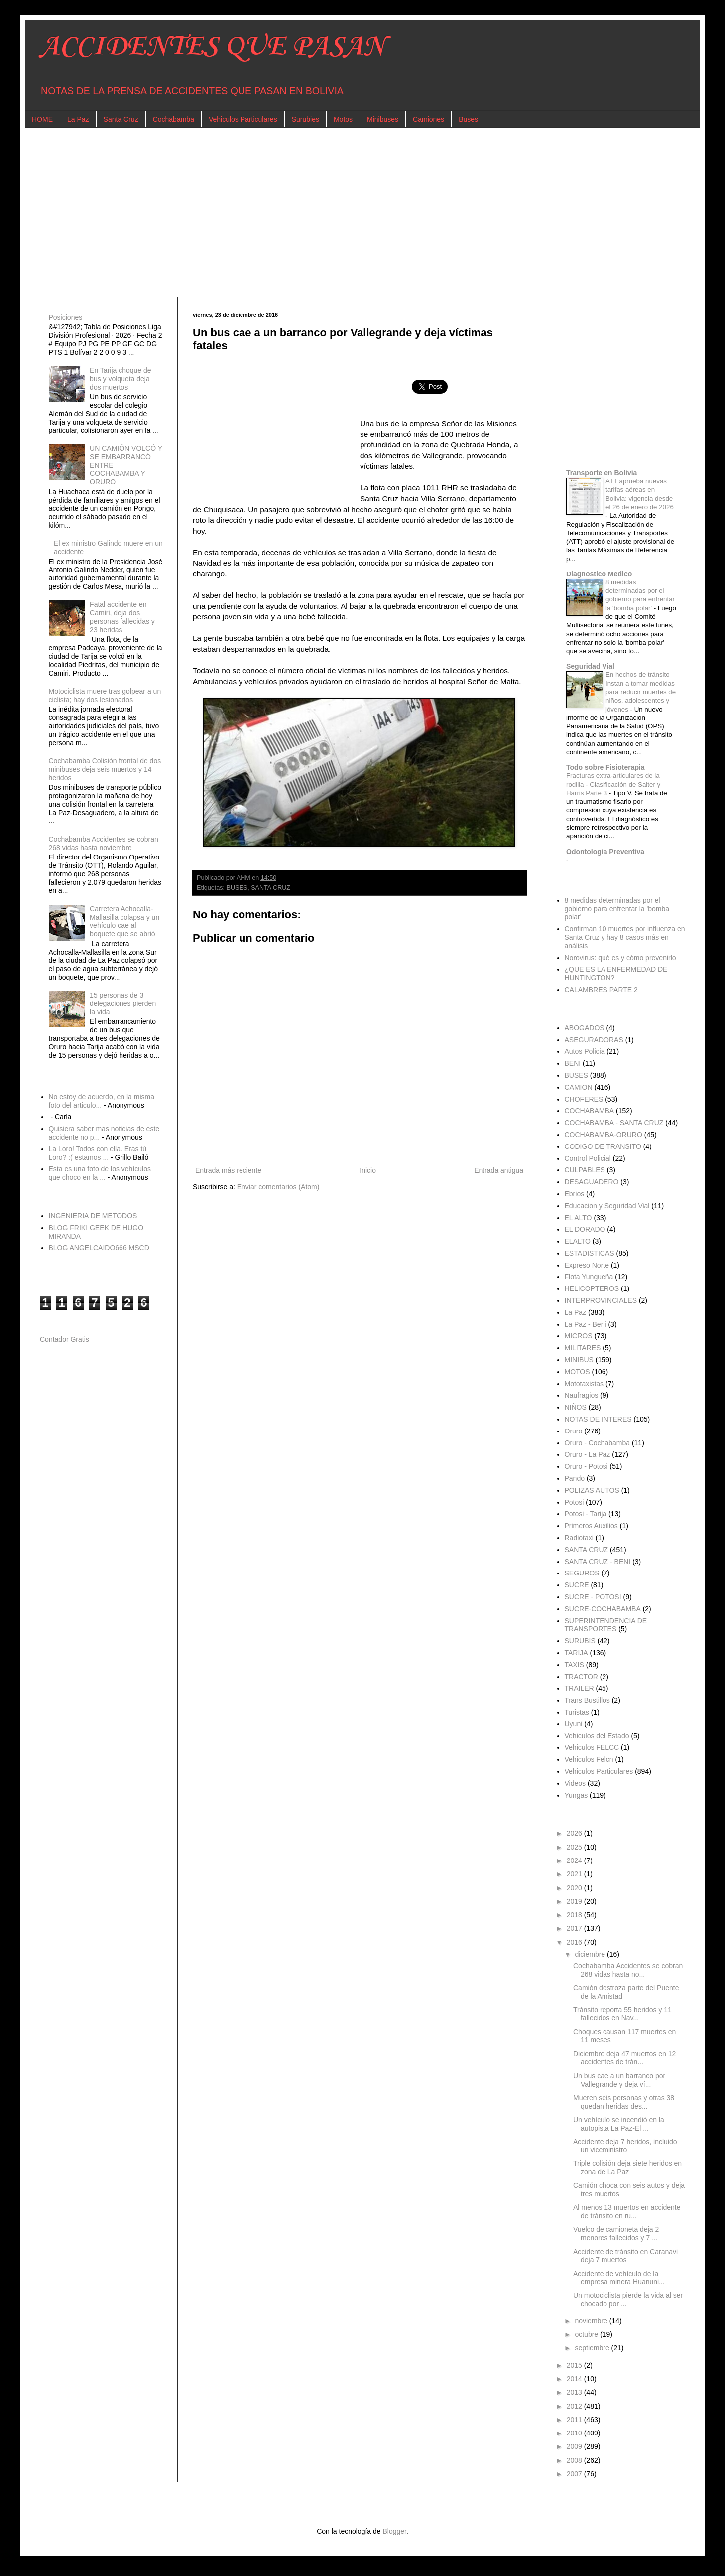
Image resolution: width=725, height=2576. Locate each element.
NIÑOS (576, 1407)
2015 (575, 2365)
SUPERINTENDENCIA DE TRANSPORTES (606, 1625)
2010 (575, 2433)
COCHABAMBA (589, 1111)
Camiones (428, 119)
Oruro (574, 1431)
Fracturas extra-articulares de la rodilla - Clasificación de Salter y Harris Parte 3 (613, 784)
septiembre (593, 2348)
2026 (575, 1833)
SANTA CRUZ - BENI (598, 1562)
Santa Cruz (121, 119)
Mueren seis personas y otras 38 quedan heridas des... (623, 2102)
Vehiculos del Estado (597, 1736)
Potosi (574, 1502)
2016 (575, 1942)
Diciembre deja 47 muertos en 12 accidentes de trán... (624, 2058)
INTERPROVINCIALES (601, 1300)
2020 (575, 1888)
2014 (575, 2379)
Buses (468, 119)
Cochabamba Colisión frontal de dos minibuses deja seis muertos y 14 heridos (105, 769)
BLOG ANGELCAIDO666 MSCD (99, 1248)
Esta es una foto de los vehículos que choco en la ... (100, 1173)
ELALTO (578, 1241)
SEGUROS (582, 1573)
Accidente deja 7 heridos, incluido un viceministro (625, 2146)
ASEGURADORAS (594, 1040)
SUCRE (577, 1585)
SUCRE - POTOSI (593, 1597)
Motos (343, 119)
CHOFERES (584, 1099)
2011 (575, 2420)
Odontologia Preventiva (605, 852)
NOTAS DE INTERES (598, 1419)
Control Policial (588, 1158)
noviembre (592, 2321)
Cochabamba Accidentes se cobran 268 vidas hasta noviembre (103, 843)
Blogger (394, 2531)
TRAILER (579, 1688)
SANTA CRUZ (270, 887)
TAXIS (574, 1665)
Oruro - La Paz (587, 1454)
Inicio (368, 1170)
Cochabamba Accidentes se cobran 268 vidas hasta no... (628, 1970)
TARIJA (576, 1653)
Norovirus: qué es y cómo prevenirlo (620, 958)
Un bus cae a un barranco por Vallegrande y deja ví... (619, 2080)
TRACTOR (581, 1677)
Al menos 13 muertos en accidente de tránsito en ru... (627, 2211)
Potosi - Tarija (586, 1514)
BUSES (237, 887)
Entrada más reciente (228, 1170)
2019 (575, 1901)
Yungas (576, 1795)
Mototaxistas (584, 1384)
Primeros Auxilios (591, 1526)
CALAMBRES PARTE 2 (601, 990)
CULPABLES (585, 1170)
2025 (575, 1847)
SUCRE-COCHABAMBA (603, 1609)
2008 (575, 2460)
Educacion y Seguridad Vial (607, 1206)
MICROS (579, 1336)
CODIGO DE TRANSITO (603, 1146)
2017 (575, 1928)
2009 (575, 2446)
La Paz (78, 119)
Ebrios (575, 1194)
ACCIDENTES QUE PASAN (212, 47)
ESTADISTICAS (589, 1253)
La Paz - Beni (585, 1324)
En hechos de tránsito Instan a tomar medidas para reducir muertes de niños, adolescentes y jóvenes (640, 692)
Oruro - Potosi (586, 1466)
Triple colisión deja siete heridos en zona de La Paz (627, 2167)
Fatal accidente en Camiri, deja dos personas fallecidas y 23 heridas (122, 616)
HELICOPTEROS (592, 1288)
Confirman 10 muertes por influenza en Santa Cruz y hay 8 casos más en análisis (625, 937)
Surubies (305, 119)
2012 (575, 2406)
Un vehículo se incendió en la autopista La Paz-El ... (618, 2124)
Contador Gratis (64, 1339)
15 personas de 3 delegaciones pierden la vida (123, 1003)
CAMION (579, 1087)
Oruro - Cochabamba (597, 1443)
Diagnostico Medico (599, 574)
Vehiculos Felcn (589, 1759)
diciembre (591, 1954)
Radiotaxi (579, 1538)
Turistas (577, 1712)
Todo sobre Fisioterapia (605, 767)
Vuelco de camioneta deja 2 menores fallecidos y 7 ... (616, 2233)
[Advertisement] (338, 212)
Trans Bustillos (587, 1700)
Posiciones (66, 317)
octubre (587, 2334)
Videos (575, 1783)
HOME (42, 119)
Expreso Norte (587, 1265)
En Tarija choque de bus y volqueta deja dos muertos (120, 378)
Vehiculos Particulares (243, 119)
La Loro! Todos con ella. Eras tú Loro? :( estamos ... (98, 1153)
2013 (575, 2392)
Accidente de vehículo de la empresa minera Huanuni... (619, 2278)
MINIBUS (579, 1360)
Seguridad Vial (590, 666)
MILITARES (583, 1348)
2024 (575, 1860)
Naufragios (582, 1395)
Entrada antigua (498, 1170)
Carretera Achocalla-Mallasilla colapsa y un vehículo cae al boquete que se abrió (124, 921)
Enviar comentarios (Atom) (278, 1187)
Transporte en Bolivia (601, 473)
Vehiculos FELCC (592, 1747)
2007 (575, 2474)
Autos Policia (585, 1051)
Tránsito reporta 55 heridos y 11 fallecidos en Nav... (622, 2014)
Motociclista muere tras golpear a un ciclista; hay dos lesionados (105, 695)
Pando (575, 1478)
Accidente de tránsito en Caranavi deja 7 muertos (625, 2256)
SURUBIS (580, 1641)
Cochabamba (173, 119)
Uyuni (574, 1724)
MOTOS (577, 1372)
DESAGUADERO (592, 1182)
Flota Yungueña (589, 1277)
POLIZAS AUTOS (592, 1490)
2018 (575, 1915)
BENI (573, 1063)
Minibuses (382, 119)
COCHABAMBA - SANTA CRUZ (614, 1123)
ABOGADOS (584, 1028)
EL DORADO (585, 1229)
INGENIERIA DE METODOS (93, 1216)
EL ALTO (578, 1218)
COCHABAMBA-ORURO (603, 1135)
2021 (575, 1874)
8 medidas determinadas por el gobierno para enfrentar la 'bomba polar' (617, 908)
